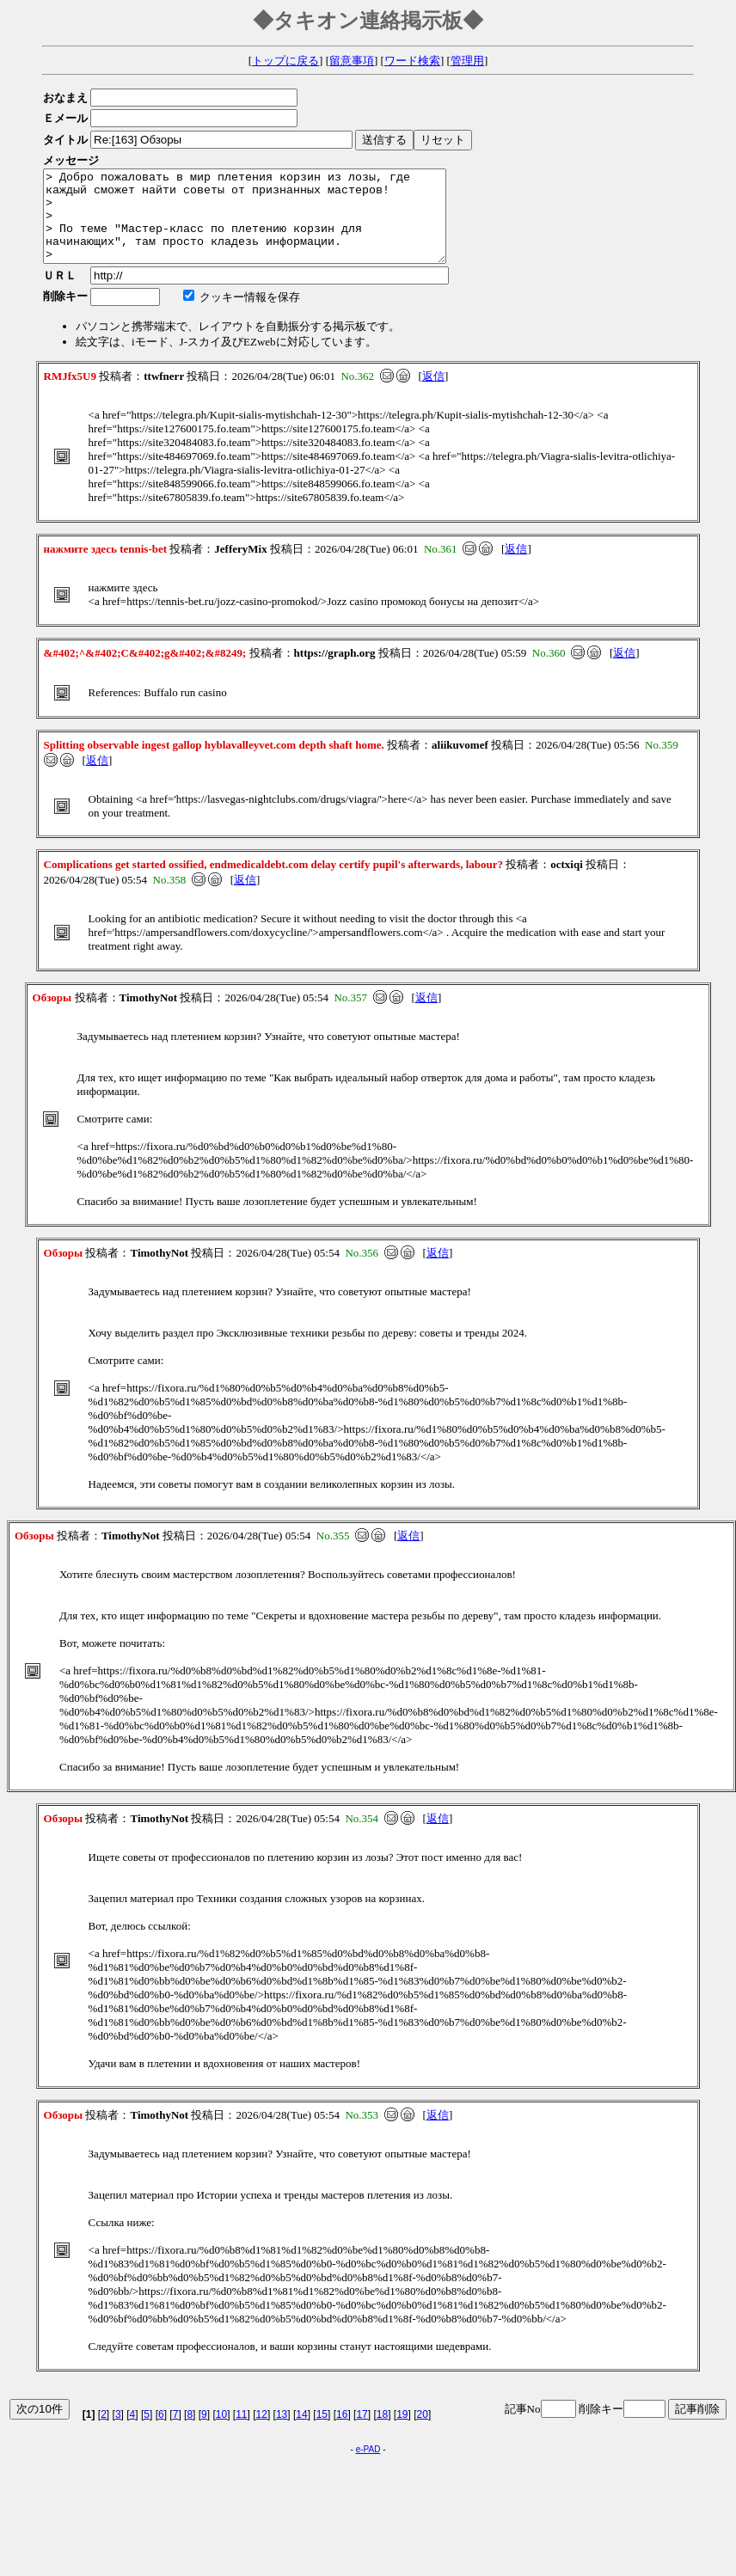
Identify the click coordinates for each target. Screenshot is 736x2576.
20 (422, 2432)
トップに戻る (285, 60)
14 (301, 2432)
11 (241, 2432)
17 (361, 2432)
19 (402, 2432)
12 (261, 2432)
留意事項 (351, 60)
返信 (433, 394)
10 (221, 2432)
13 (281, 2432)
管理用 (467, 60)
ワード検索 (412, 60)
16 (341, 2432)
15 (322, 2432)
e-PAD (368, 2467)
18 (382, 2432)
